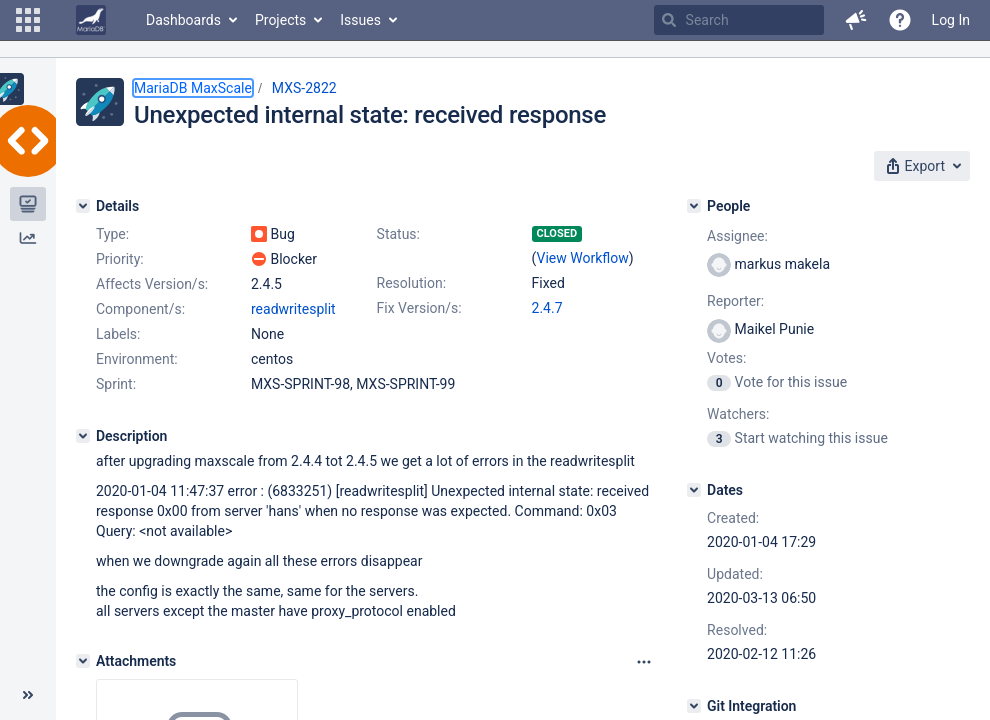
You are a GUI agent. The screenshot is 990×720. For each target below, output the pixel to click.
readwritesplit (293, 309)
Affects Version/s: (152, 284)
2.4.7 (547, 308)
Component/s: (140, 309)
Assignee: (737, 236)
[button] (28, 20)
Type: (112, 234)
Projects (280, 20)
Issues (360, 20)
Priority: (120, 259)
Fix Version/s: (419, 308)
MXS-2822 (304, 88)
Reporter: (735, 301)
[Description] (83, 436)
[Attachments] (83, 661)
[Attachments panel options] (644, 662)
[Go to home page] (91, 20)
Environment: (137, 359)
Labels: (118, 334)
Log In (951, 20)
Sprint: (116, 384)
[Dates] (694, 490)
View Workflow (583, 258)
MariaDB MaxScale (193, 88)
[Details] (83, 206)
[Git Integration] (694, 706)
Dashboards (183, 20)
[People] (694, 206)
